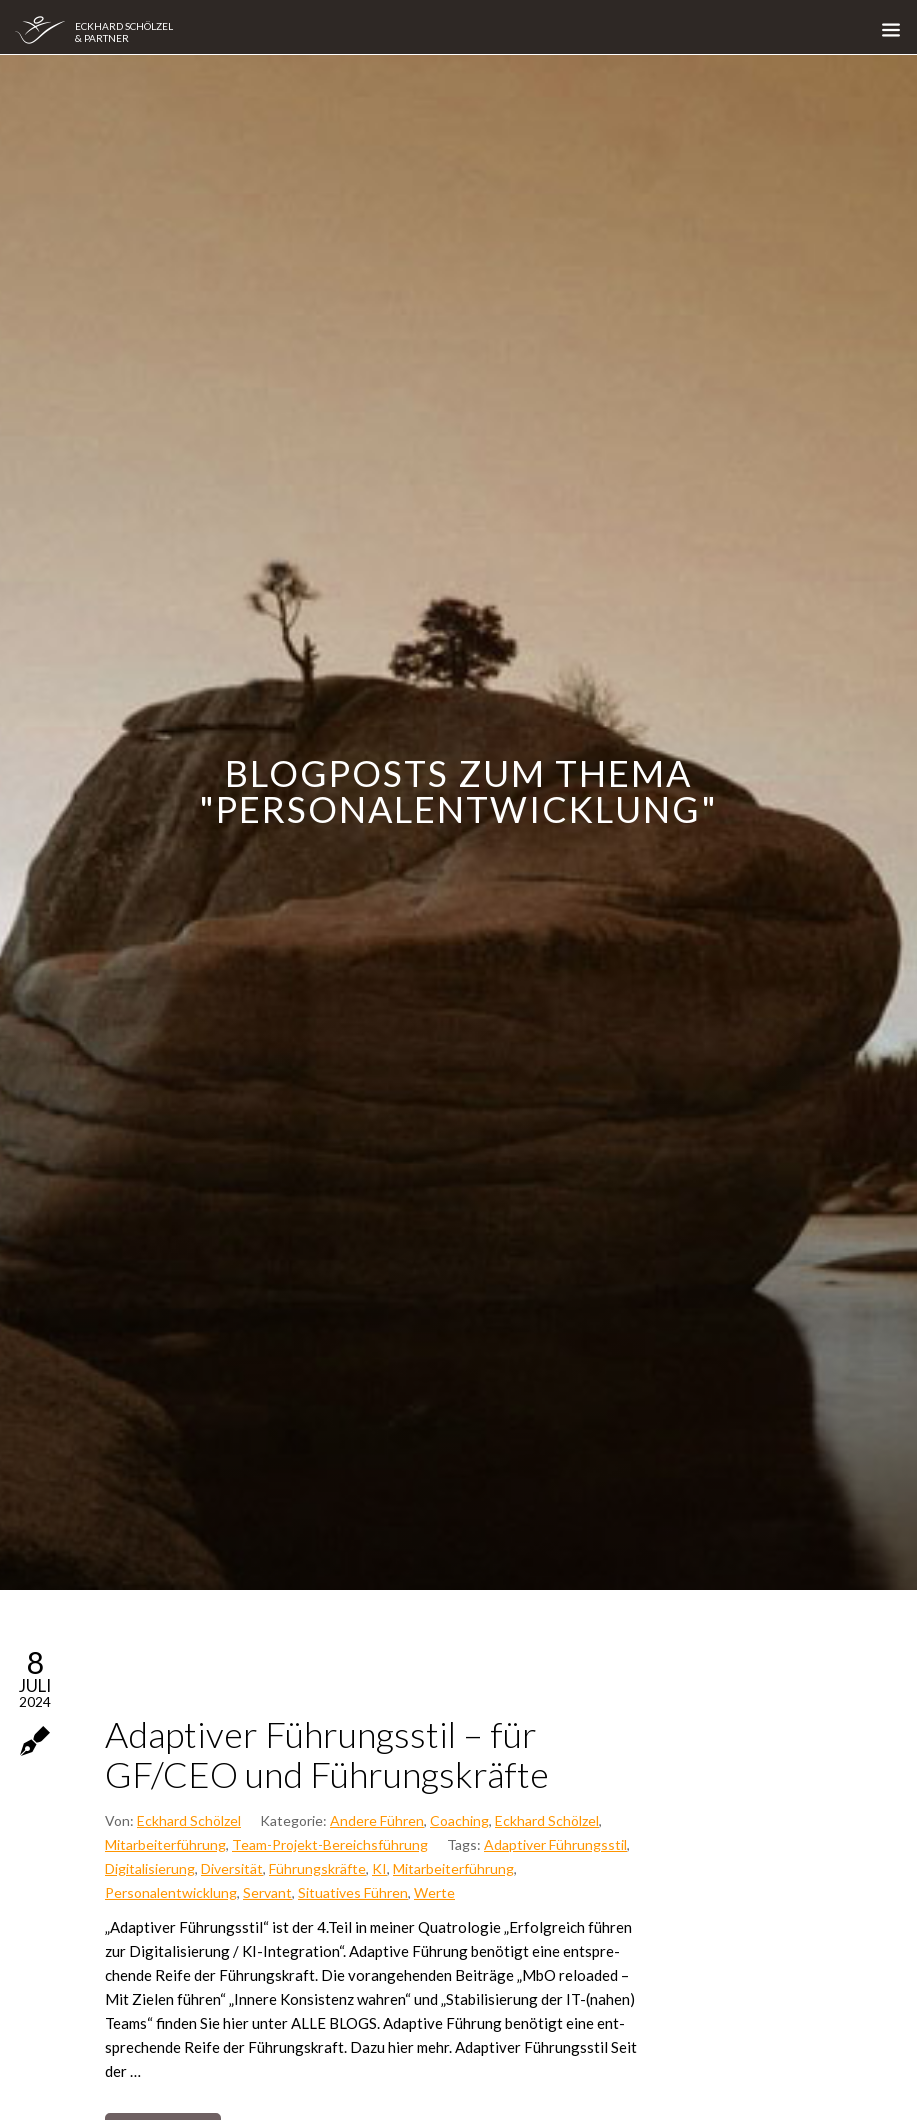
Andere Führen (377, 1820)
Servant (267, 1892)
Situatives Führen (353, 1892)
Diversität (232, 1868)
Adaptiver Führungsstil (555, 1844)
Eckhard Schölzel (189, 1820)
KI (379, 1868)
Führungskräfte (317, 1868)
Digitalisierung (150, 1868)
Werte (434, 1892)
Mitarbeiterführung (165, 1844)
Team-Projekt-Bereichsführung (330, 1844)
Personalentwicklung (171, 1892)
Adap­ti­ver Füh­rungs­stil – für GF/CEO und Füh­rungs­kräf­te (327, 1754)
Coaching (459, 1820)
